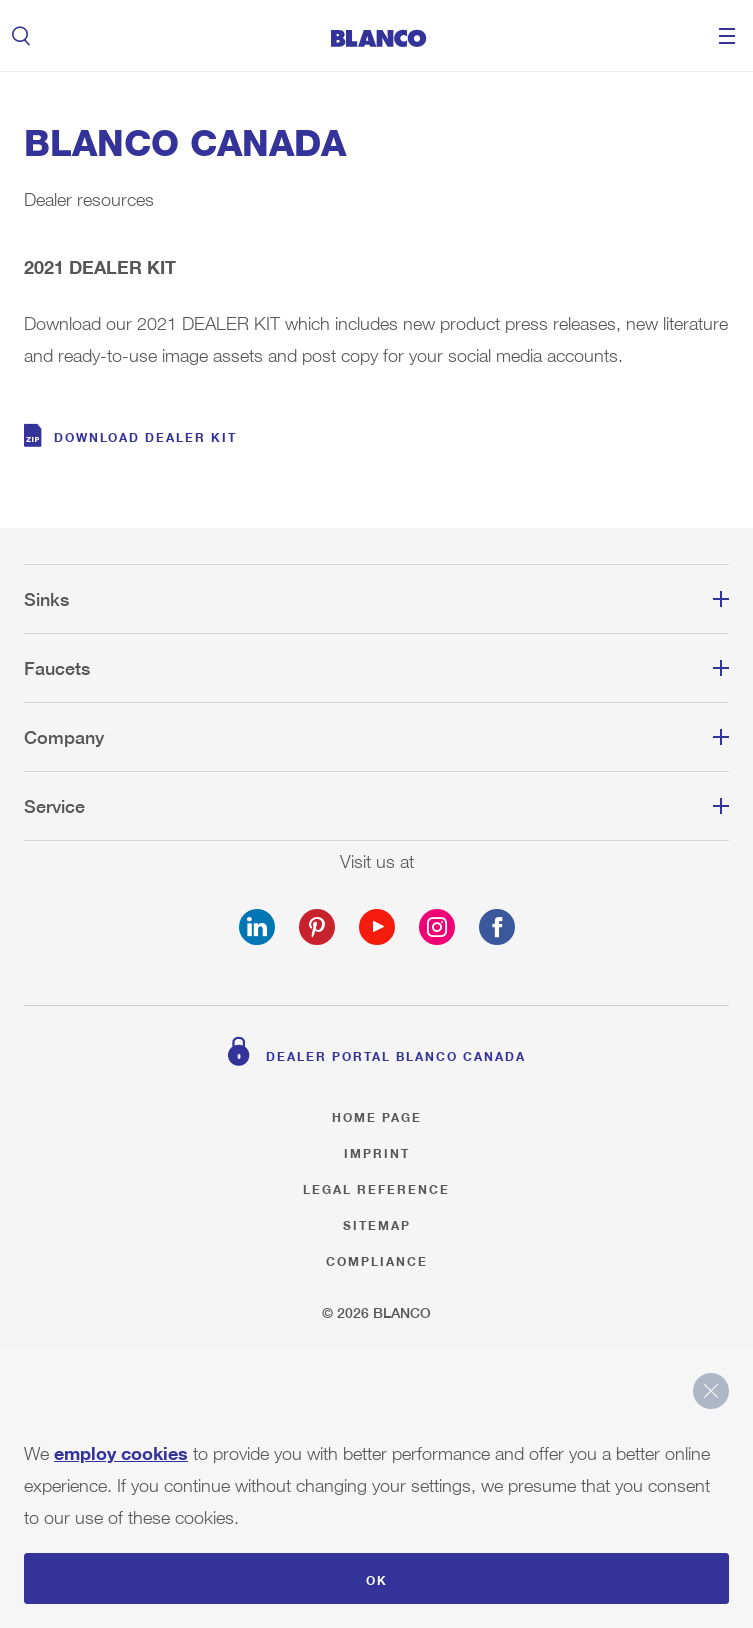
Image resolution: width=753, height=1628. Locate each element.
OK (377, 1577)
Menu (727, 36)
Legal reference (376, 1186)
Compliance (377, 1258)
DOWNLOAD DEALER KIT (145, 434)
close (711, 1391)
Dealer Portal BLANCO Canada (396, 1053)
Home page (377, 1114)
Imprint (377, 1150)
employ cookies (121, 1449)
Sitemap (377, 1222)
